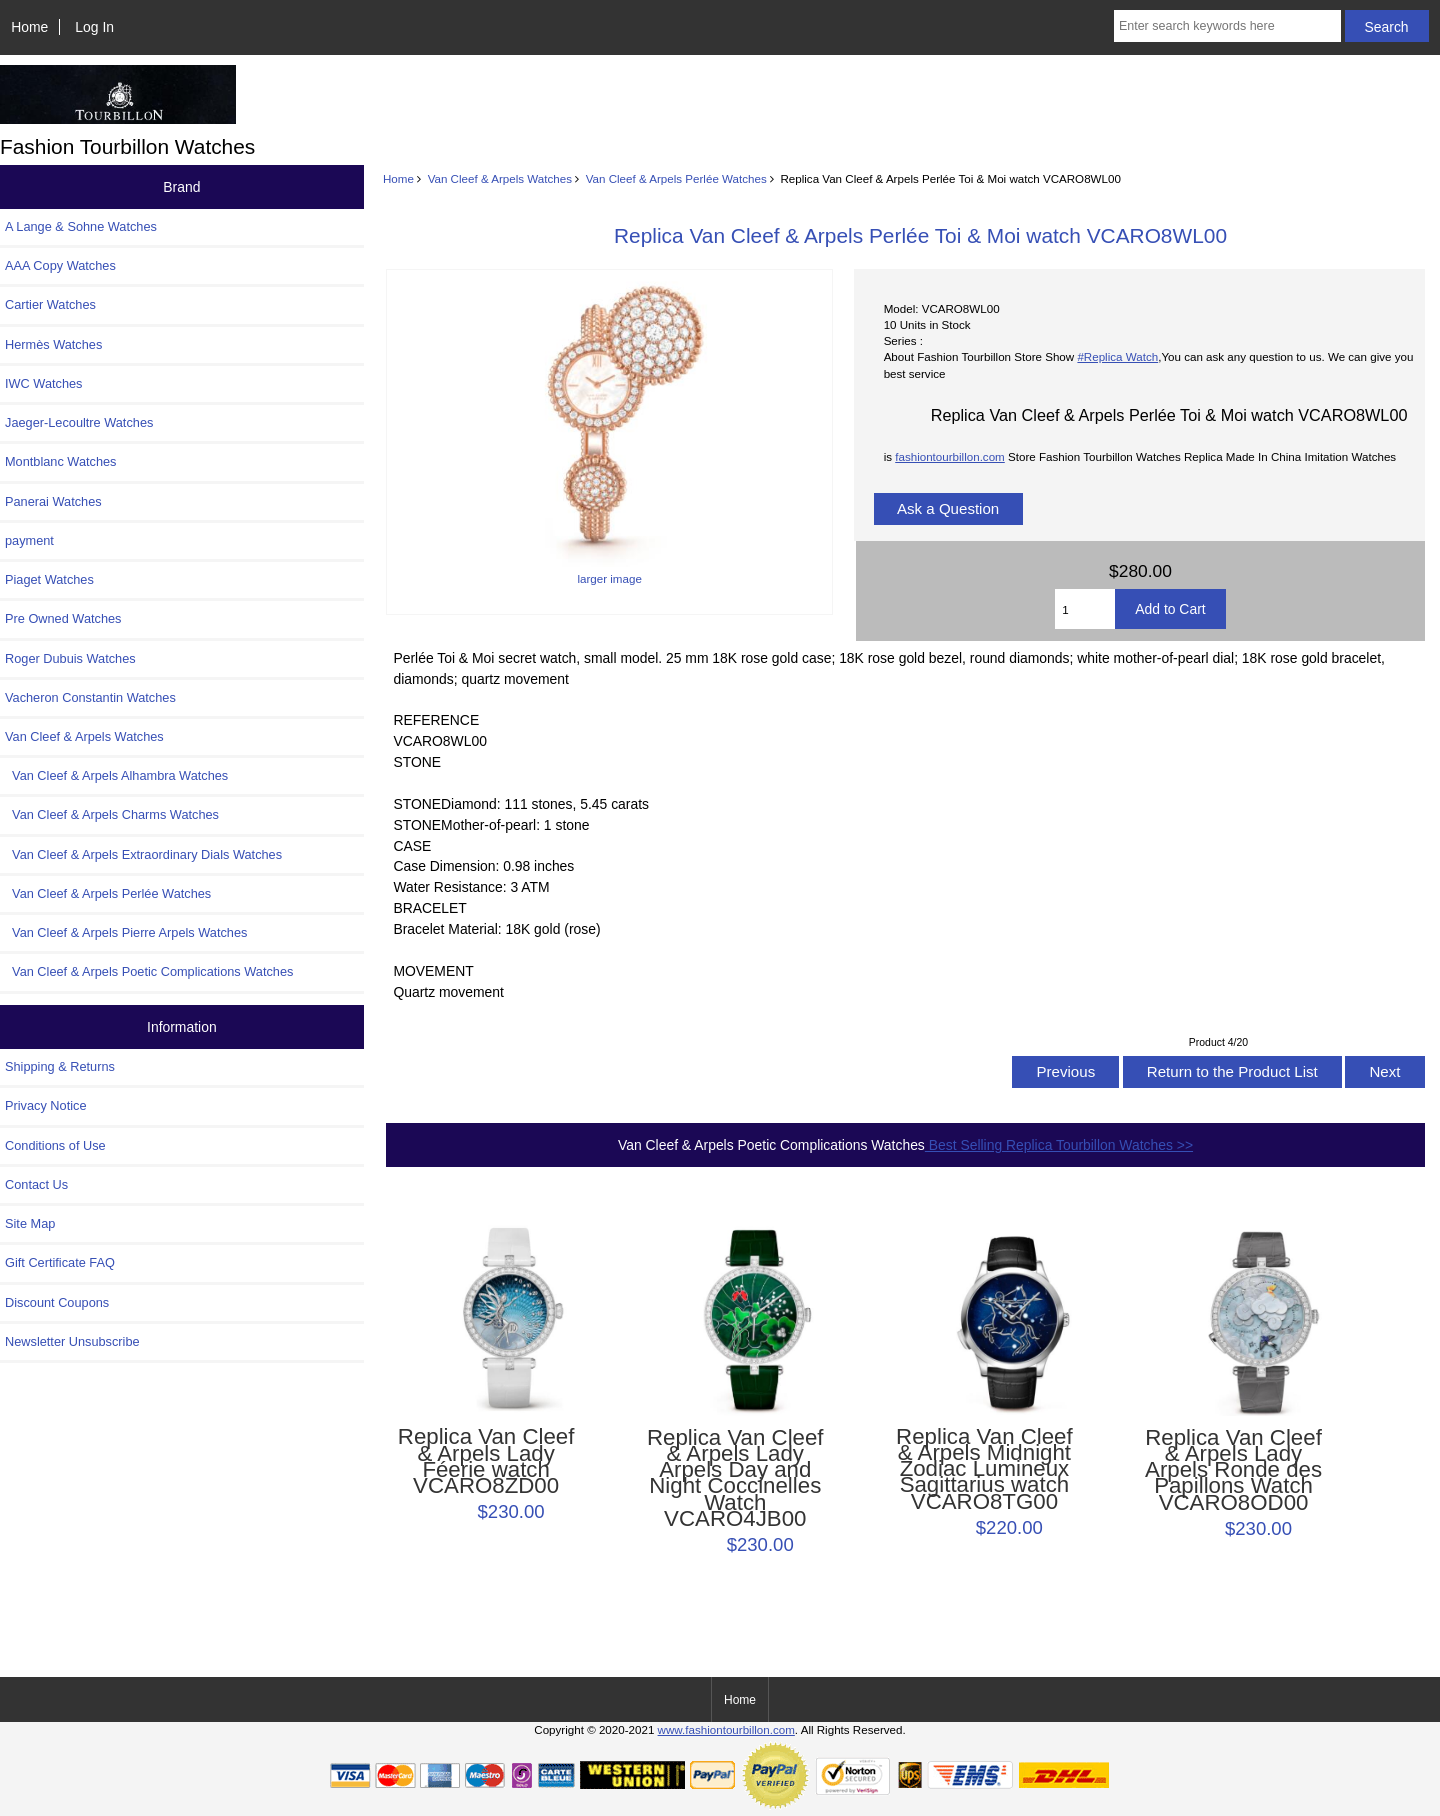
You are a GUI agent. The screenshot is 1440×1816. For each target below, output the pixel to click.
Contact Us (36, 1184)
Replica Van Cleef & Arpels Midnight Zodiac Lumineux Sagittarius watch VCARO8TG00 (984, 1469)
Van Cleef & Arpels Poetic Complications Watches (149, 971)
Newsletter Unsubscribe (72, 1341)
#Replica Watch (1117, 356)
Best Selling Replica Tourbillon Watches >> (1059, 1145)
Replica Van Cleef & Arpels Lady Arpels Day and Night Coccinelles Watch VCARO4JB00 (735, 1478)
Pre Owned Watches (63, 618)
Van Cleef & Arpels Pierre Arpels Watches (126, 932)
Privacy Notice (45, 1105)
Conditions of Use (55, 1145)
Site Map (30, 1223)
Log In (94, 27)
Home (29, 27)
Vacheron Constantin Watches (90, 697)
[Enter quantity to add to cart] (1085, 609)
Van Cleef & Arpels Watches (500, 178)
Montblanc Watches (61, 461)
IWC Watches (43, 383)
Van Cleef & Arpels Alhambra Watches (116, 775)
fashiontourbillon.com (950, 456)
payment (29, 540)
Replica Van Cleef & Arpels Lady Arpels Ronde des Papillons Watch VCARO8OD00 (1233, 1470)
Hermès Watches (53, 344)
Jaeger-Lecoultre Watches (79, 422)
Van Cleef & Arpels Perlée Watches (676, 178)
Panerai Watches (53, 501)
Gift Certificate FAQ (60, 1262)
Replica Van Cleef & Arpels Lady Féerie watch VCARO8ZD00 (486, 1461)
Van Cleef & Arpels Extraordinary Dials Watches (143, 854)
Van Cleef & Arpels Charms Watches (112, 814)
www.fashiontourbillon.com (726, 1729)
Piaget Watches (49, 579)
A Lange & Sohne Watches (81, 226)
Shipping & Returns (60, 1066)
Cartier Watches (50, 304)
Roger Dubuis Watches (70, 658)
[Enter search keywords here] (1227, 26)
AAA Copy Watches (60, 265)
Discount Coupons (57, 1302)
